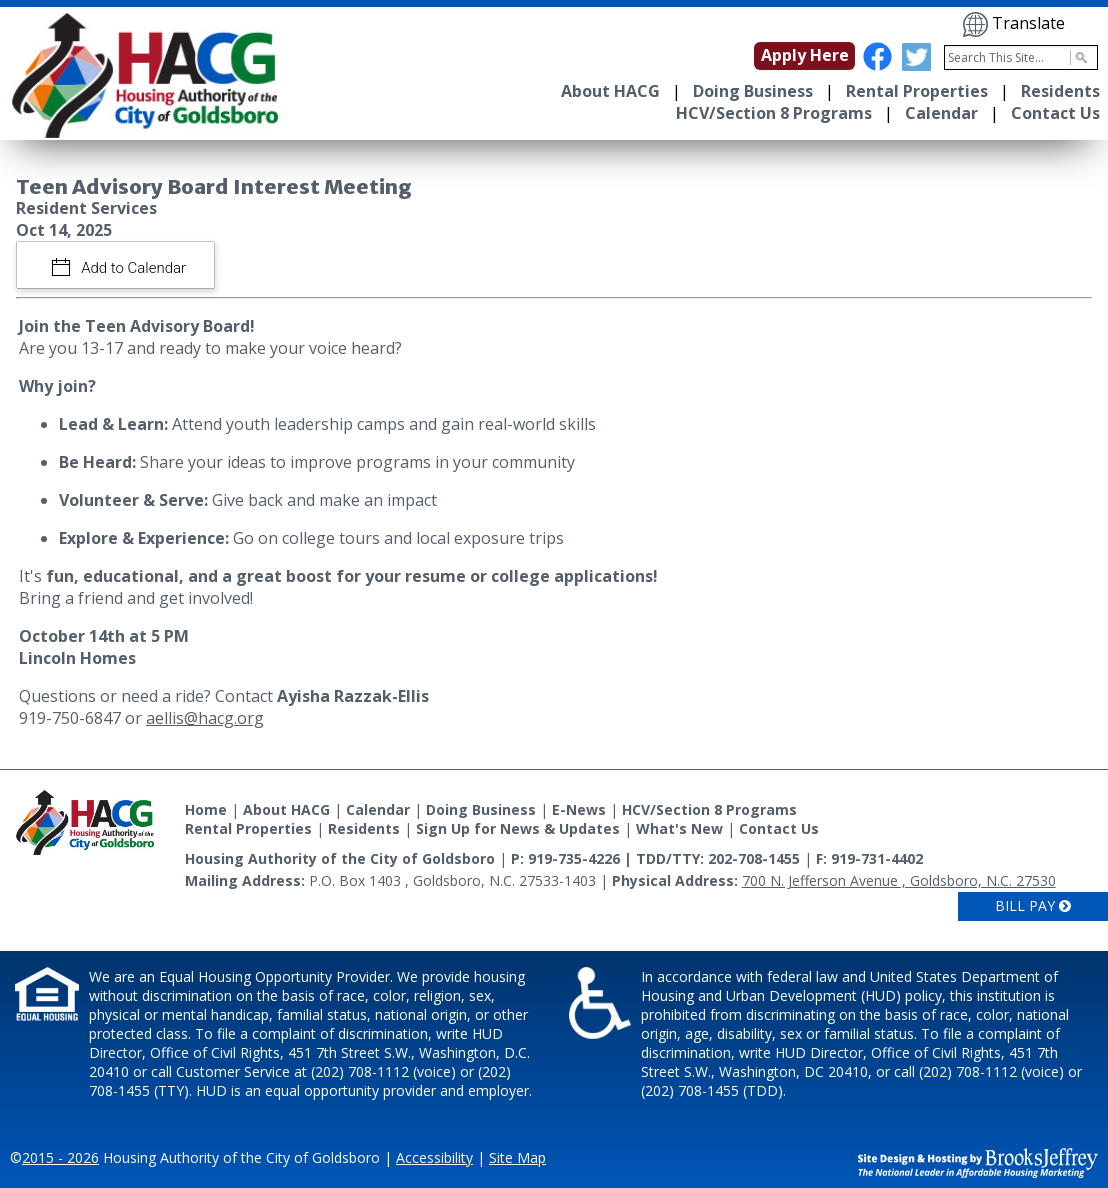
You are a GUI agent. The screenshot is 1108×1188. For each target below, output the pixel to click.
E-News (579, 809)
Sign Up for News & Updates (518, 828)
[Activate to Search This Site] (1078, 57)
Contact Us (1055, 113)
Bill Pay (1033, 905)
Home (206, 809)
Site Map (517, 1157)
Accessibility (434, 1157)
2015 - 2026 (60, 1157)
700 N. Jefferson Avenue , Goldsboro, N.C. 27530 (899, 880)
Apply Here (805, 55)
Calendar (941, 113)
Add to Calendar (132, 268)
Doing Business (753, 91)
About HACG (610, 91)
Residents (1060, 91)
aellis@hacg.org (205, 718)
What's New (679, 828)
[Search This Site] (1021, 57)
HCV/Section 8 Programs (774, 113)
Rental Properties (917, 91)
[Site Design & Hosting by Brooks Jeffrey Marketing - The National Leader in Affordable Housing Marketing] (978, 1161)
